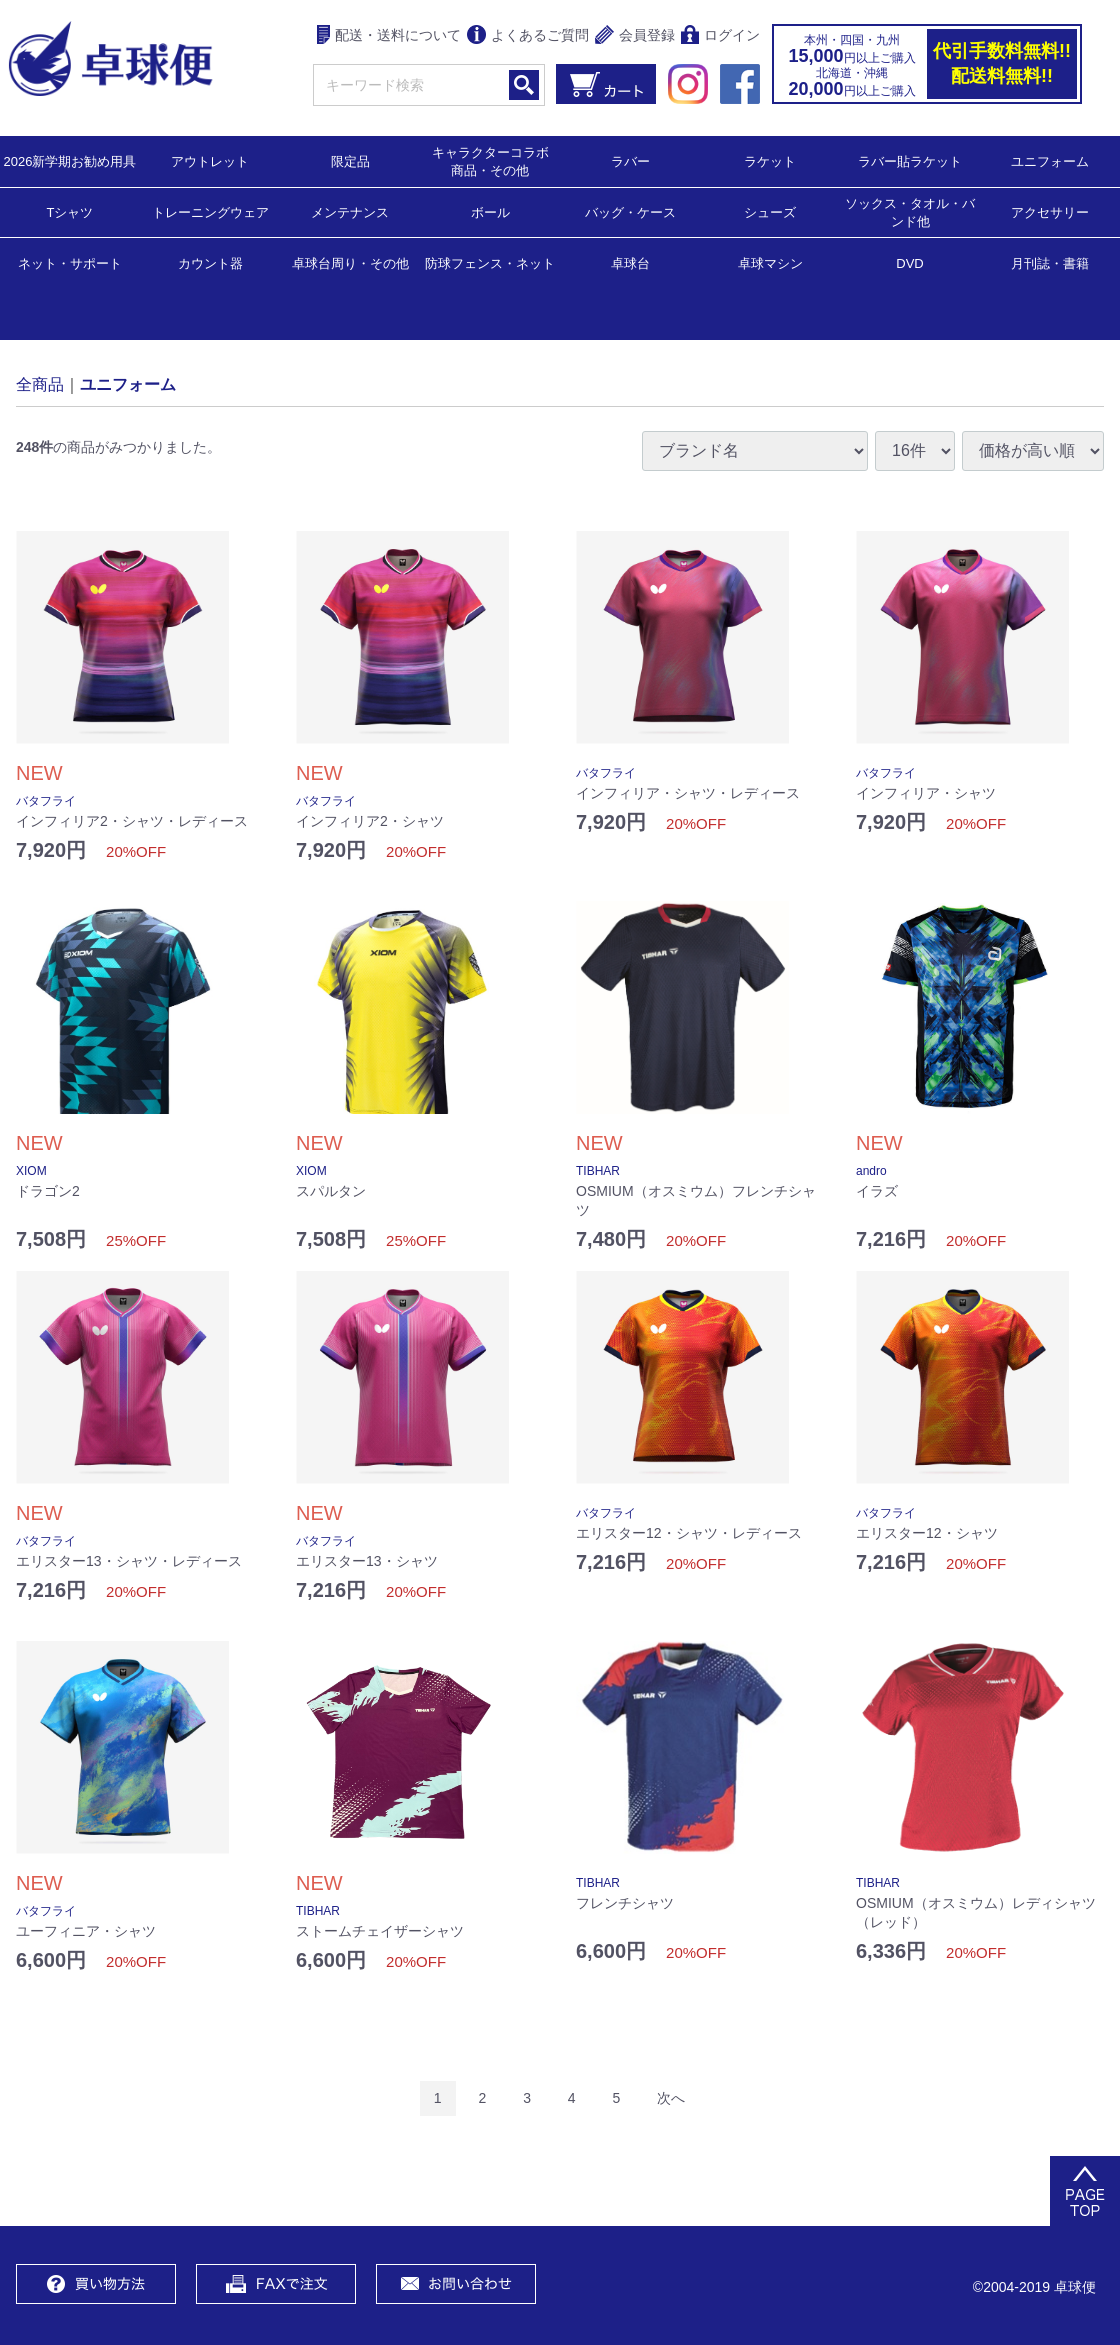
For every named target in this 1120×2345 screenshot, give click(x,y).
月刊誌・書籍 (1050, 262)
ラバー (630, 160)
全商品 (40, 383)
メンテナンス (350, 211)
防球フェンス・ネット (490, 262)
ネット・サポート (70, 262)
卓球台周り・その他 (350, 262)
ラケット (770, 160)
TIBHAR (598, 1171)
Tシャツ (70, 211)
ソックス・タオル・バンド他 (910, 211)
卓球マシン (770, 262)
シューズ (770, 211)
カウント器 (210, 262)
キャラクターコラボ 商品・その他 (496, 160)
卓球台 (630, 262)
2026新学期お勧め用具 (70, 160)
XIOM (31, 1171)
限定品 (350, 160)
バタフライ (46, 801)
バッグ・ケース (630, 211)
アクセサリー (1050, 211)
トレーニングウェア (210, 211)
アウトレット (210, 160)
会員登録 (635, 36)
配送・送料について (389, 36)
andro (871, 1171)
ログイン (720, 36)
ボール (490, 211)
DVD (909, 263)
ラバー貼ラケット (910, 160)
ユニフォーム (1050, 160)
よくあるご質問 (528, 36)
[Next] (671, 2098)
